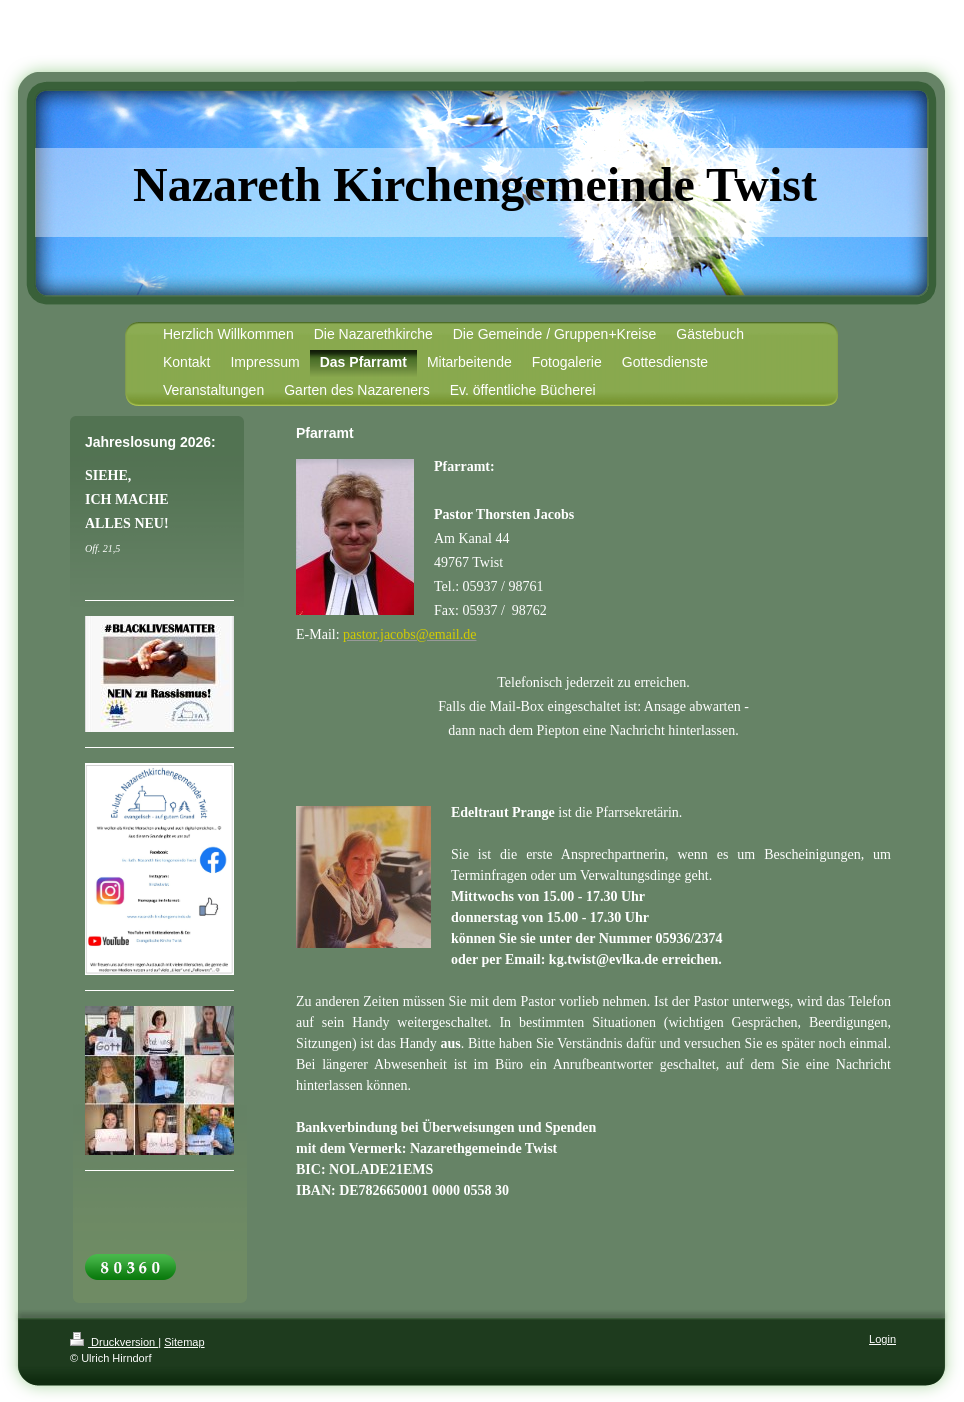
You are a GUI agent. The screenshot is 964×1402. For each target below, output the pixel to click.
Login (882, 1339)
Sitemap (184, 1342)
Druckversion (114, 1342)
